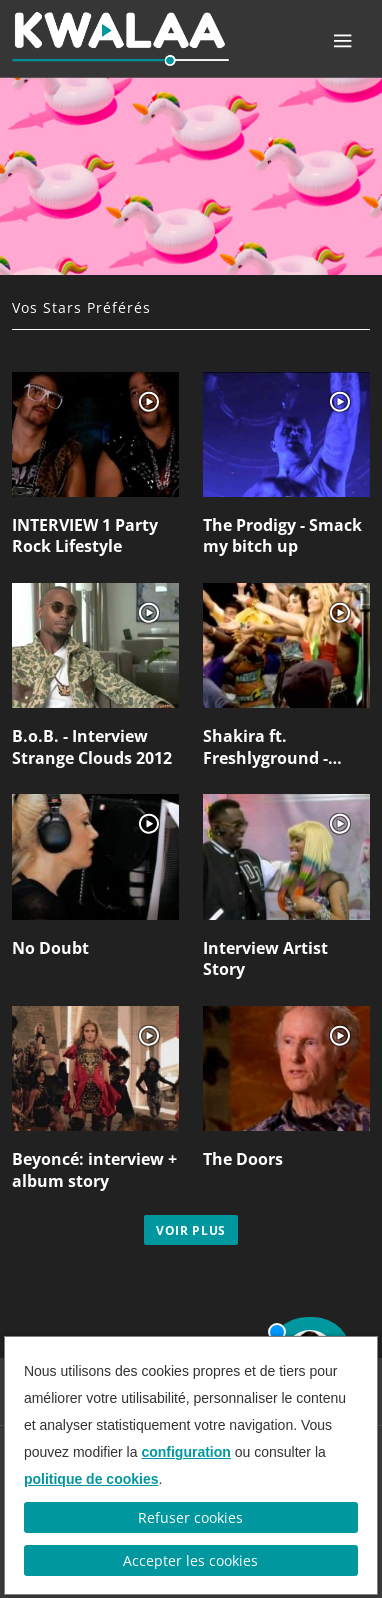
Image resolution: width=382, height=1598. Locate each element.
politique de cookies (91, 1479)
